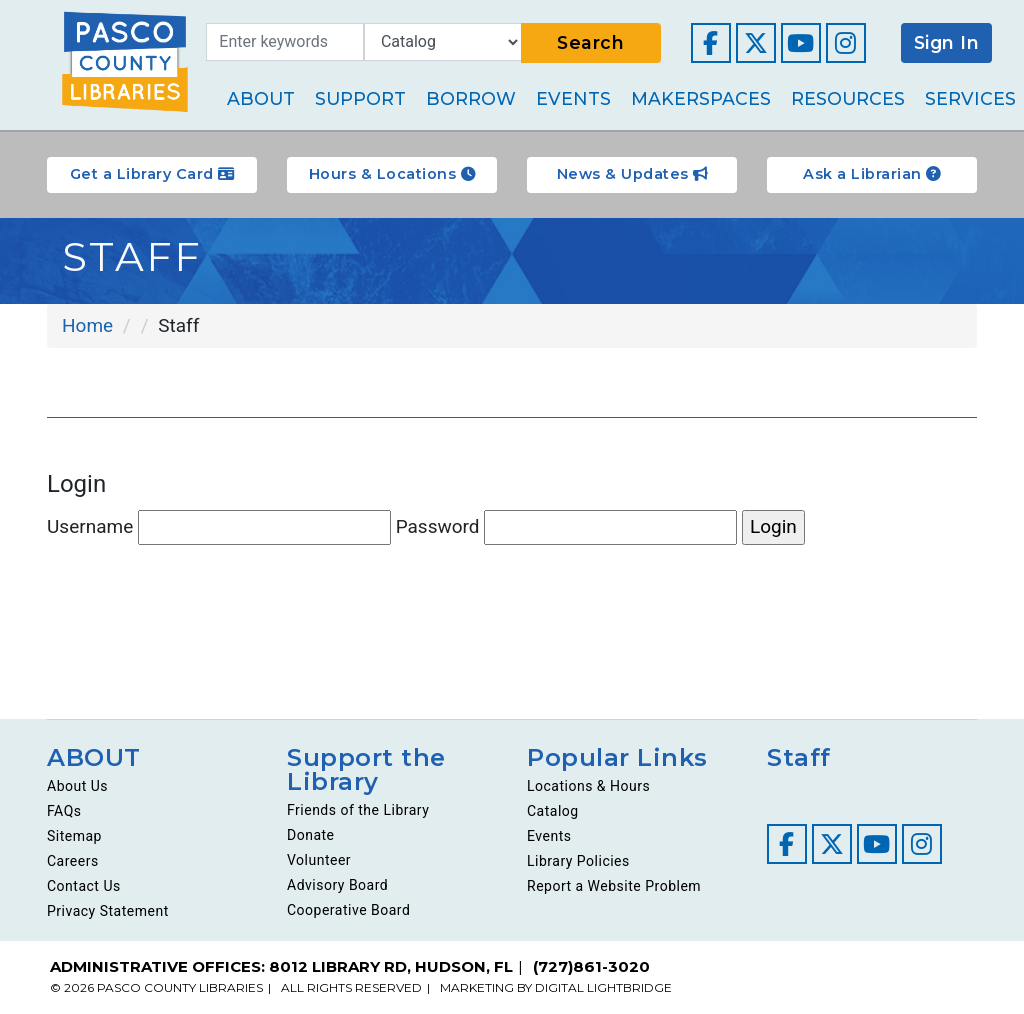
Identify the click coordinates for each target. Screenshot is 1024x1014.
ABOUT (94, 757)
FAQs (64, 811)
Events (573, 98)
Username (219, 527)
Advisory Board (337, 885)
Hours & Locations (392, 174)
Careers (73, 861)
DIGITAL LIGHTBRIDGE (603, 987)
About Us (77, 786)
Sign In (947, 42)
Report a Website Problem (614, 886)
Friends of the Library (358, 810)
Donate (311, 835)
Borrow (471, 98)
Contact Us (84, 886)
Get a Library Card (152, 174)
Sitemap (74, 836)
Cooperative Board (348, 910)
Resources (848, 98)
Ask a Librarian (872, 174)
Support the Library (366, 769)
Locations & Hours (588, 786)
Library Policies (578, 861)
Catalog (553, 811)
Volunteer (319, 860)
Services (970, 98)
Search (590, 42)
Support (360, 98)
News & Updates (632, 174)
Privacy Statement (108, 911)
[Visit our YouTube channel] (801, 43)
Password (567, 527)
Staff (799, 757)
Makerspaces (701, 98)
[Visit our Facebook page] (711, 43)
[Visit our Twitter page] (756, 43)
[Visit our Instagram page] (846, 43)
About (261, 98)
